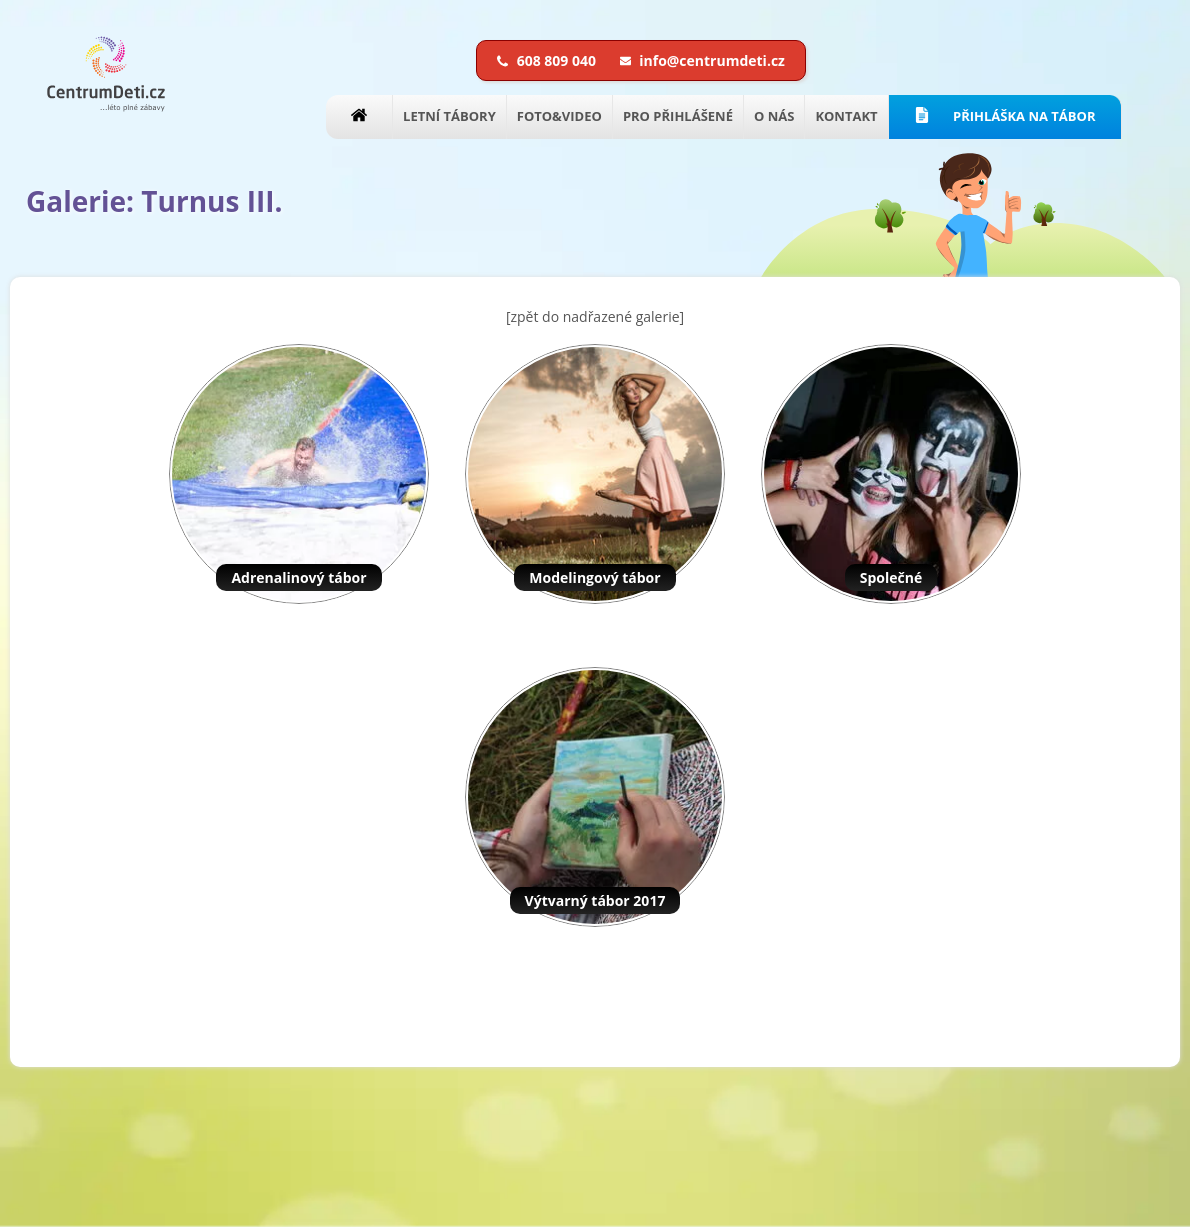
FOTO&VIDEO (559, 116)
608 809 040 (548, 60)
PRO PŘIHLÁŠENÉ (678, 116)
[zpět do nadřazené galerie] (595, 316)
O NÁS (774, 116)
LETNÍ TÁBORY (449, 116)
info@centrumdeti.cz (702, 60)
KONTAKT (846, 116)
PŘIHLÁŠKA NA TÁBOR (1005, 116)
